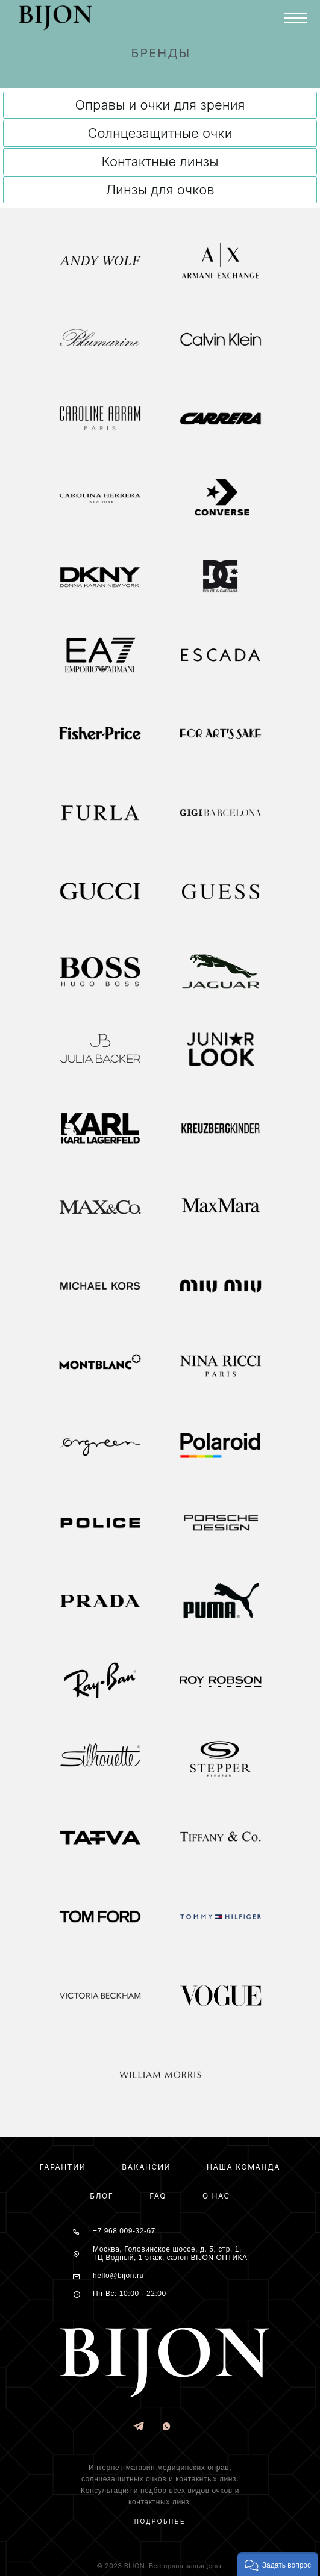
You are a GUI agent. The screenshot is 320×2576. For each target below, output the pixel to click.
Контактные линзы (159, 161)
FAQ (157, 2195)
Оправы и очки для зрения (160, 105)
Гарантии (63, 2166)
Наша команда (243, 2166)
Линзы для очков (159, 189)
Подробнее (160, 2521)
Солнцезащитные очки (159, 133)
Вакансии (146, 2166)
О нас (216, 2195)
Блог (101, 2195)
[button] (277, 2564)
